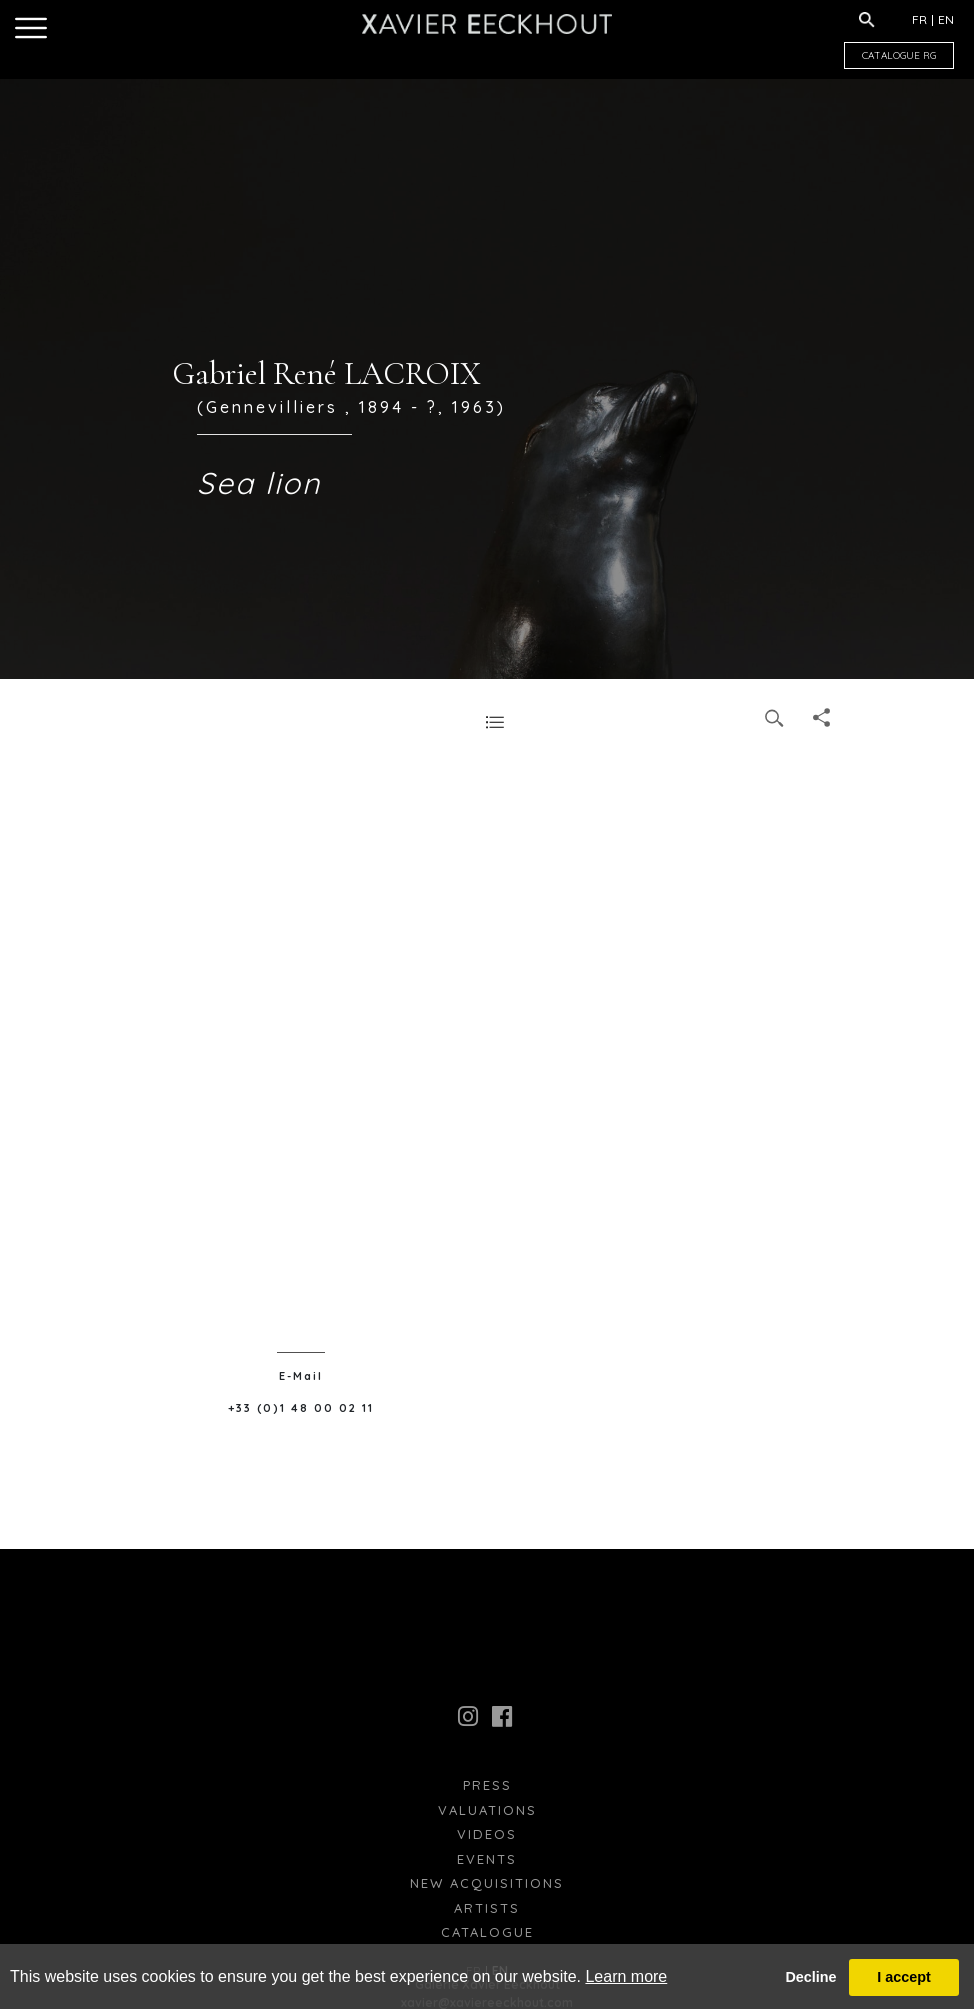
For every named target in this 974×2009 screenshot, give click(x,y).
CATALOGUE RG (899, 55)
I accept (904, 1977)
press (487, 1785)
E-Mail (301, 1376)
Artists (487, 1908)
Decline (810, 1977)
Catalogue (487, 1932)
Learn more (626, 1976)
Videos (487, 1834)
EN (946, 19)
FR (919, 19)
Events (487, 1859)
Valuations (487, 1810)
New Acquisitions (487, 1883)
